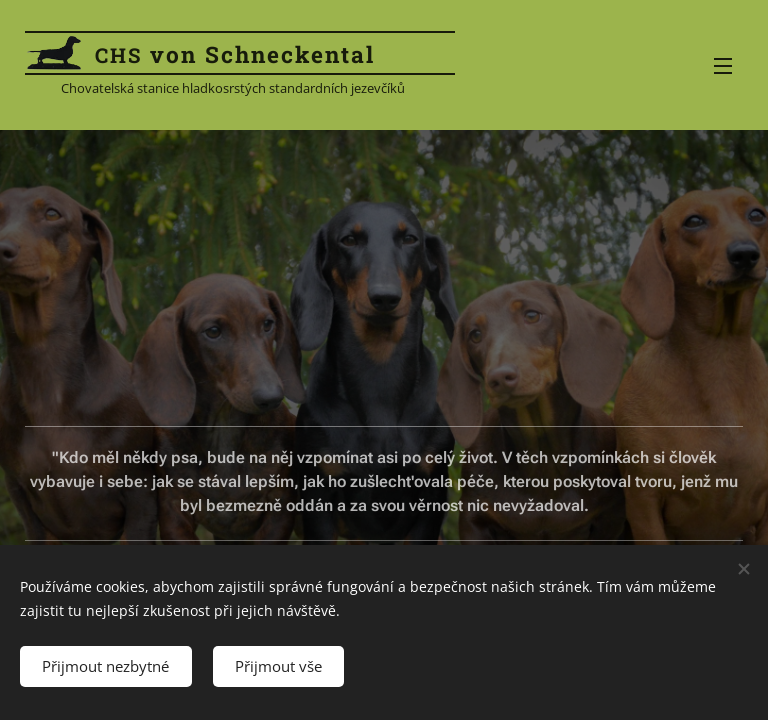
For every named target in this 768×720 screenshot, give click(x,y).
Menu (723, 66)
